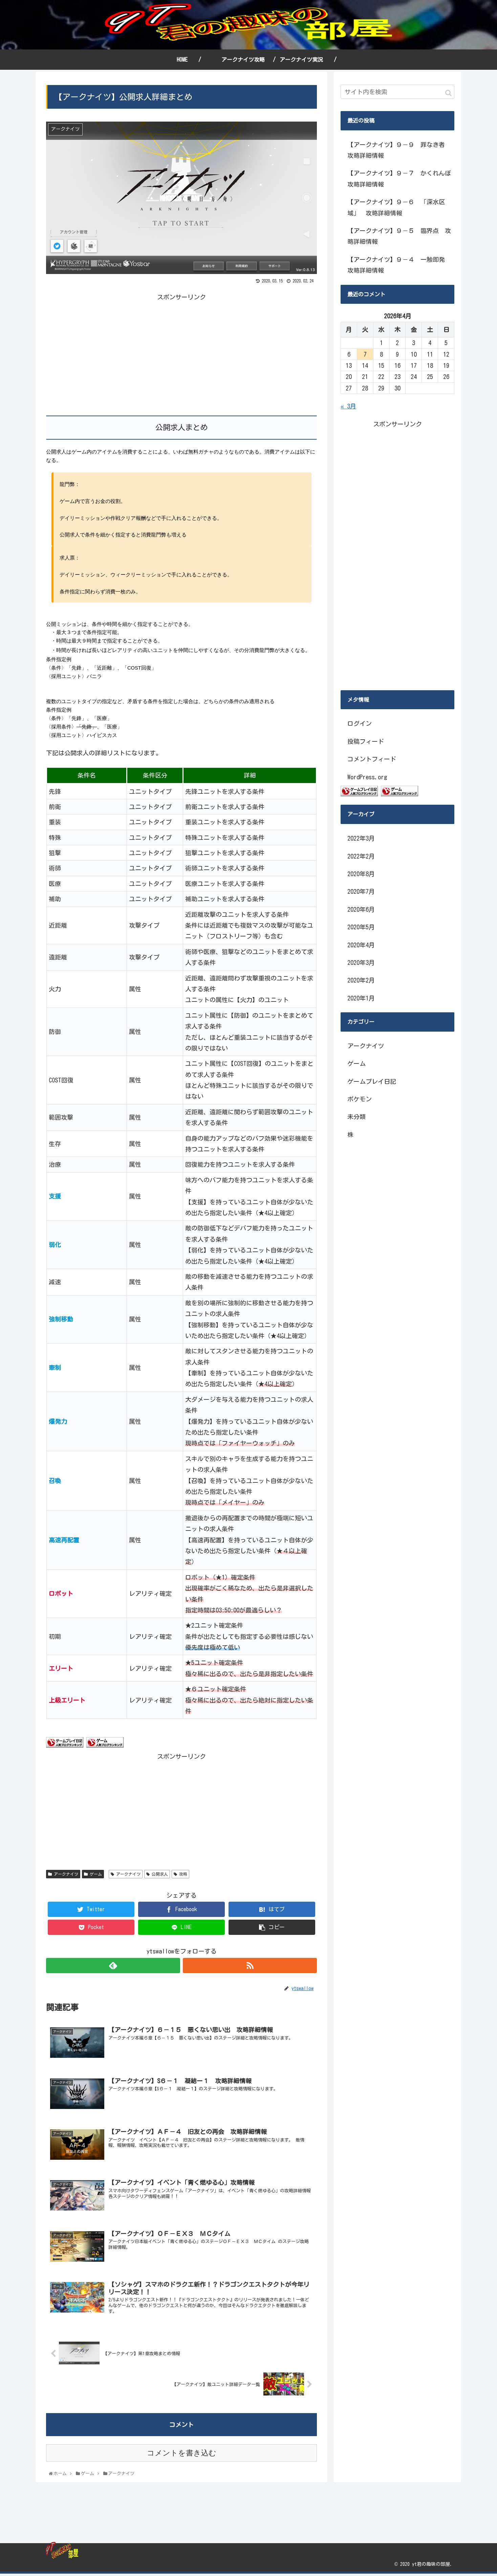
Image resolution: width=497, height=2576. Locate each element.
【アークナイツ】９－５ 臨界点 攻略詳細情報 (399, 236)
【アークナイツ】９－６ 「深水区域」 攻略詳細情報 (396, 207)
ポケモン (359, 1099)
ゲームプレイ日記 (371, 1081)
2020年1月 (361, 998)
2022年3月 (361, 838)
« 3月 (348, 406)
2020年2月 (361, 980)
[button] (448, 93)
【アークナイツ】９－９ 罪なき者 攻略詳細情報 (399, 150)
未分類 (356, 1117)
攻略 (180, 1874)
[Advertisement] (114, 350)
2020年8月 (361, 874)
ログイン (359, 723)
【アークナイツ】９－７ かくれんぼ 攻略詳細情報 (400, 178)
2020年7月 (361, 891)
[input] (397, 92)
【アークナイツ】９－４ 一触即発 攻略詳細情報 (399, 264)
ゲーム (93, 1874)
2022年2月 (361, 856)
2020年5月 (361, 927)
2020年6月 (361, 909)
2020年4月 (361, 945)
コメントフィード (371, 759)
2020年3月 (361, 962)
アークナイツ (63, 1874)
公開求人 (157, 1874)
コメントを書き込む (181, 2455)
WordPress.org (367, 777)
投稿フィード (365, 741)
